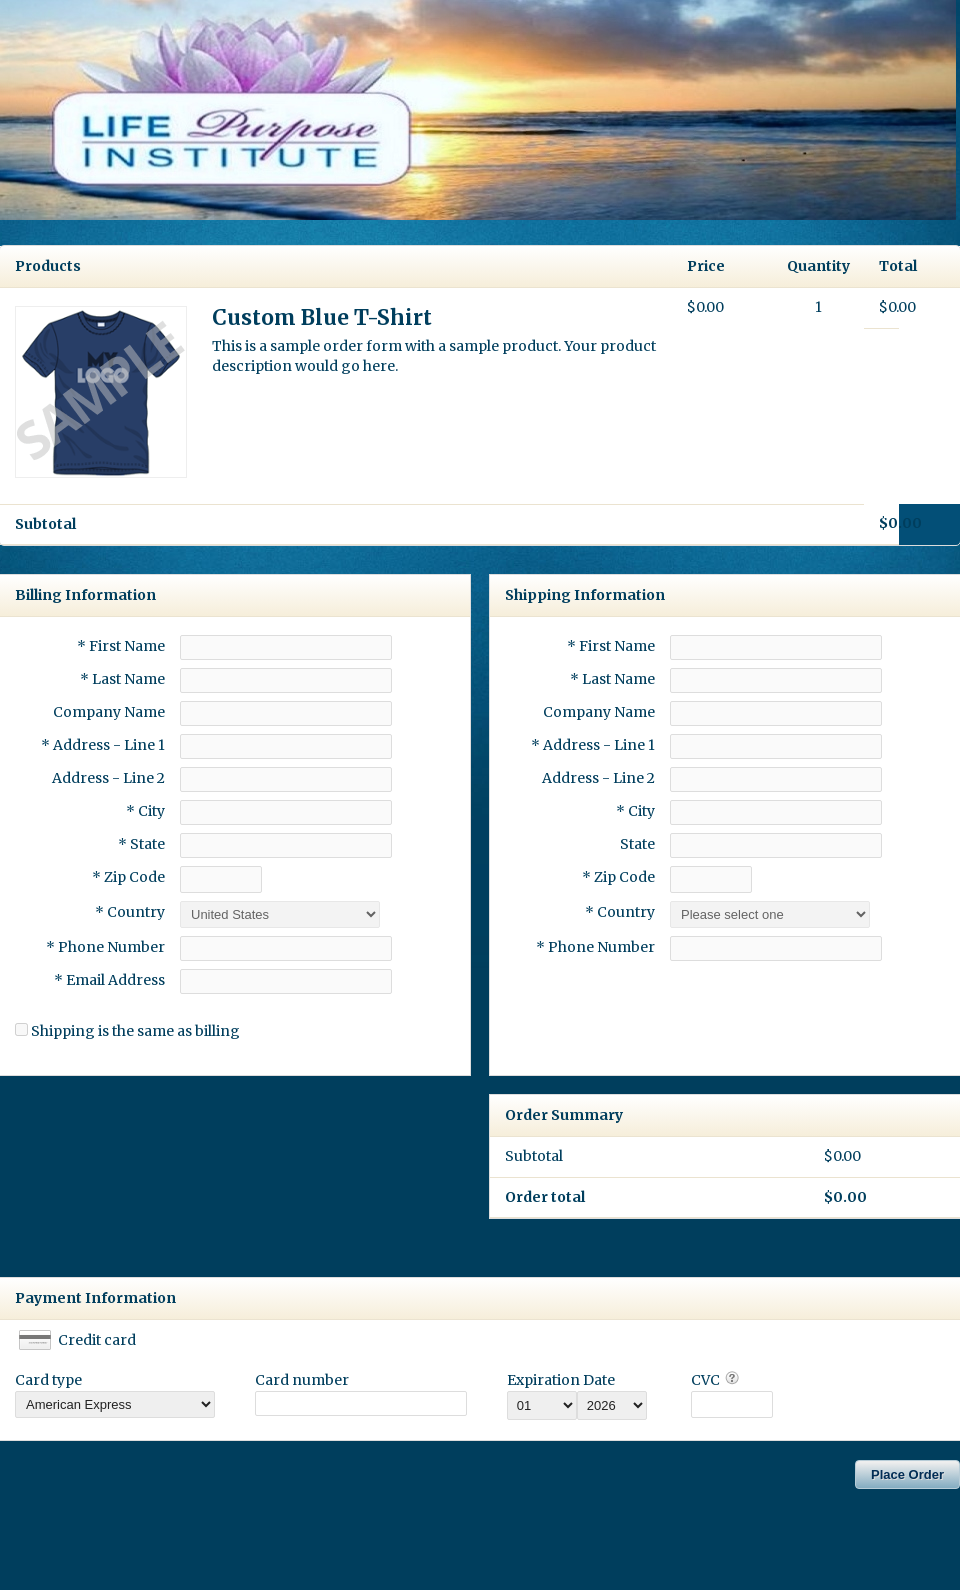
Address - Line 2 (108, 778)
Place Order (907, 1474)
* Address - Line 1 (103, 745)
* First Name (121, 646)
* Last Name (122, 679)
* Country (130, 912)
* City (145, 811)
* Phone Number (595, 947)
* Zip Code (128, 877)
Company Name (109, 712)
